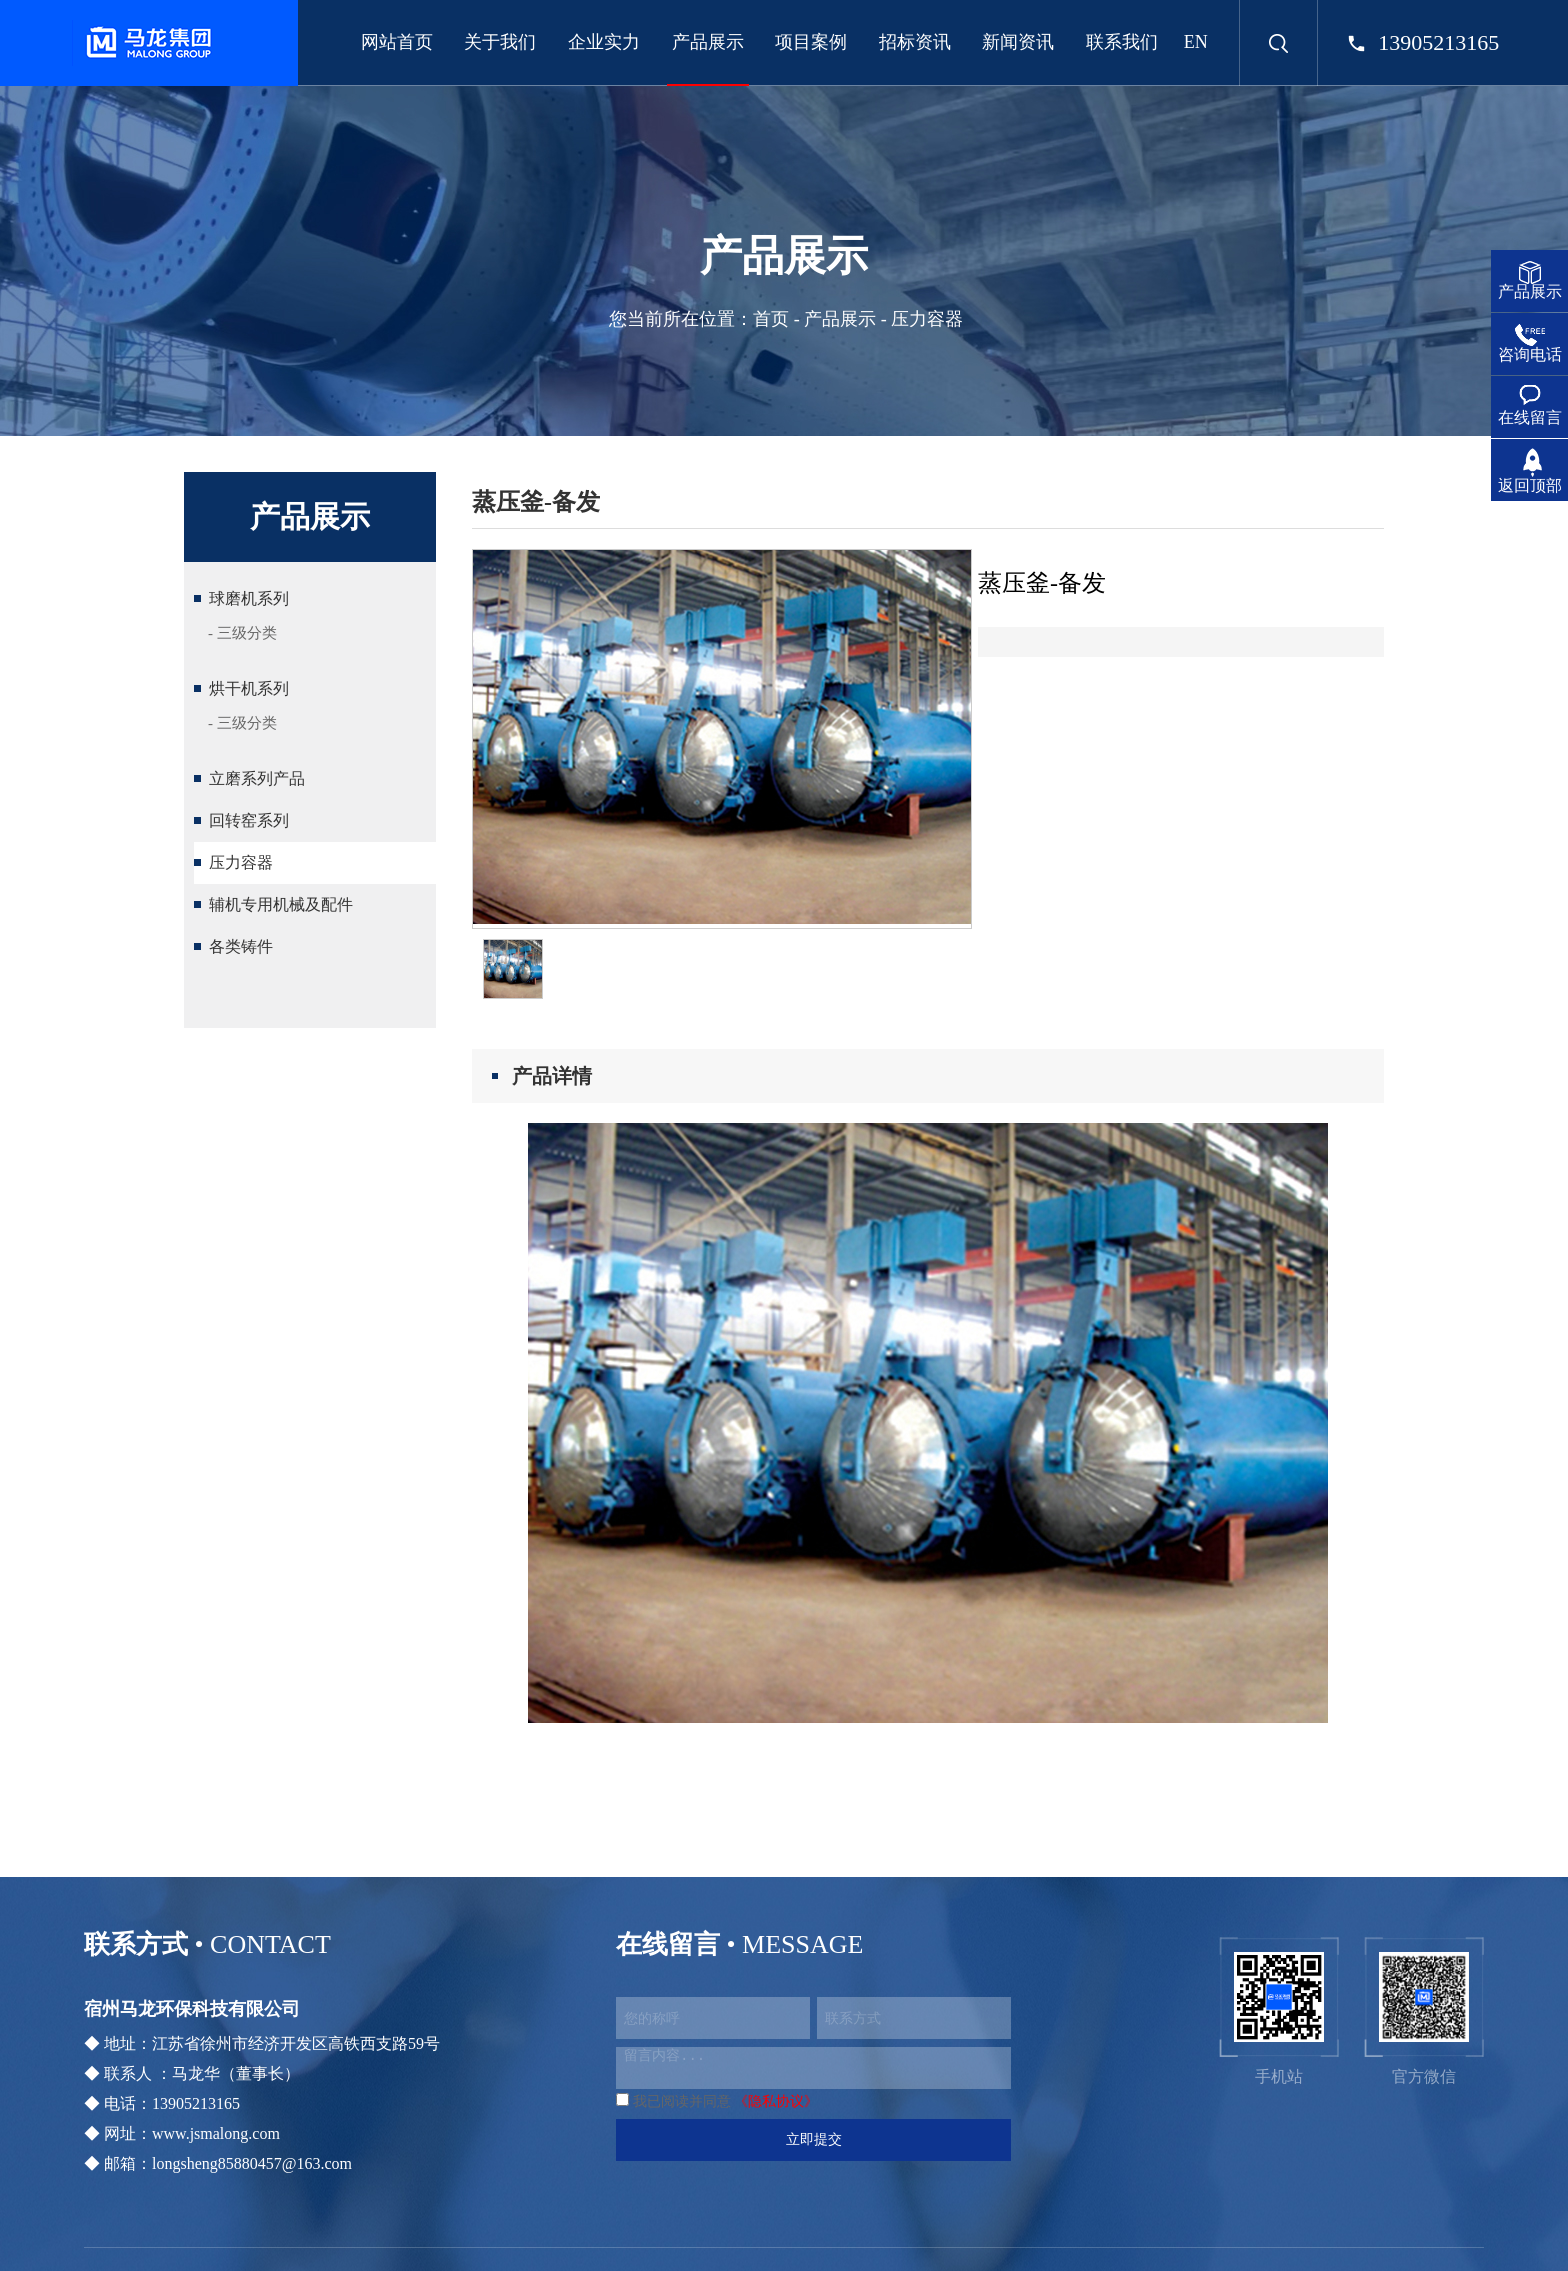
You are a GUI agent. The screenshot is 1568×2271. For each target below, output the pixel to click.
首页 (771, 319)
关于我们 (500, 42)
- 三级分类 (242, 633)
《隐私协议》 (776, 2101)
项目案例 (811, 42)
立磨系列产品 (257, 778)
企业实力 (604, 42)
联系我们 (1122, 42)
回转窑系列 (249, 820)
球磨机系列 (249, 598)
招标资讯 (915, 42)
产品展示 (708, 42)
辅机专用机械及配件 (281, 904)
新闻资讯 (1018, 42)
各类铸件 (241, 946)
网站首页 (397, 42)
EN (1196, 42)
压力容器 (241, 862)
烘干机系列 (249, 688)
